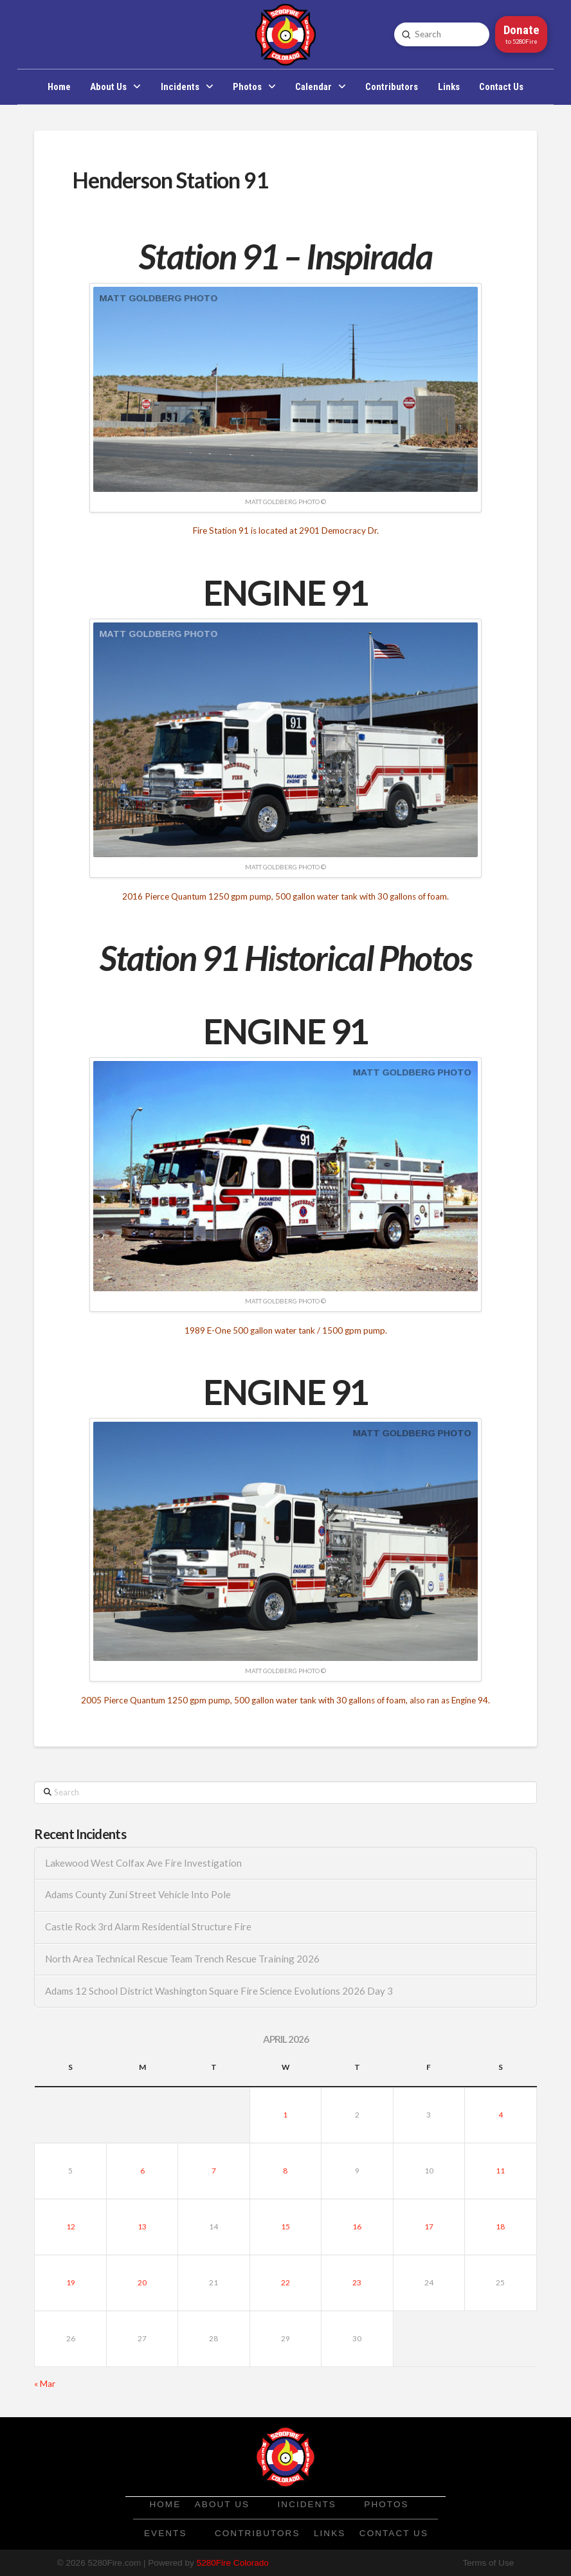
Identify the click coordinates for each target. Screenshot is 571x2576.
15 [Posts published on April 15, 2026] (285, 2226)
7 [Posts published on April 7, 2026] (214, 2170)
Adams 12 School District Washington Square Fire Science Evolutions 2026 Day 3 (219, 1991)
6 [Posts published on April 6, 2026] (142, 2170)
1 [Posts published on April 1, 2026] (285, 2114)
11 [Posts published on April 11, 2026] (500, 2170)
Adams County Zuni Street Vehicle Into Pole (138, 1894)
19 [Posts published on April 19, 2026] (70, 2282)
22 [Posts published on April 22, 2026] (285, 2282)
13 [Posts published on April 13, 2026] (142, 2226)
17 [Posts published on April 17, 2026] (428, 2226)
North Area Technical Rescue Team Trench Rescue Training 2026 (182, 1959)
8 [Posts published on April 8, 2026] (285, 2170)
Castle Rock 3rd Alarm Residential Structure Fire (148, 1926)
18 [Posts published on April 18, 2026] (500, 2226)
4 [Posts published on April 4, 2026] (500, 2114)
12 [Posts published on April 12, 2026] (70, 2226)
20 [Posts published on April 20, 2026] (142, 2282)
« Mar (44, 2384)
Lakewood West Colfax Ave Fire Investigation (143, 1863)
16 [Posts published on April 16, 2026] (356, 2226)
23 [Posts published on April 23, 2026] (356, 2282)
